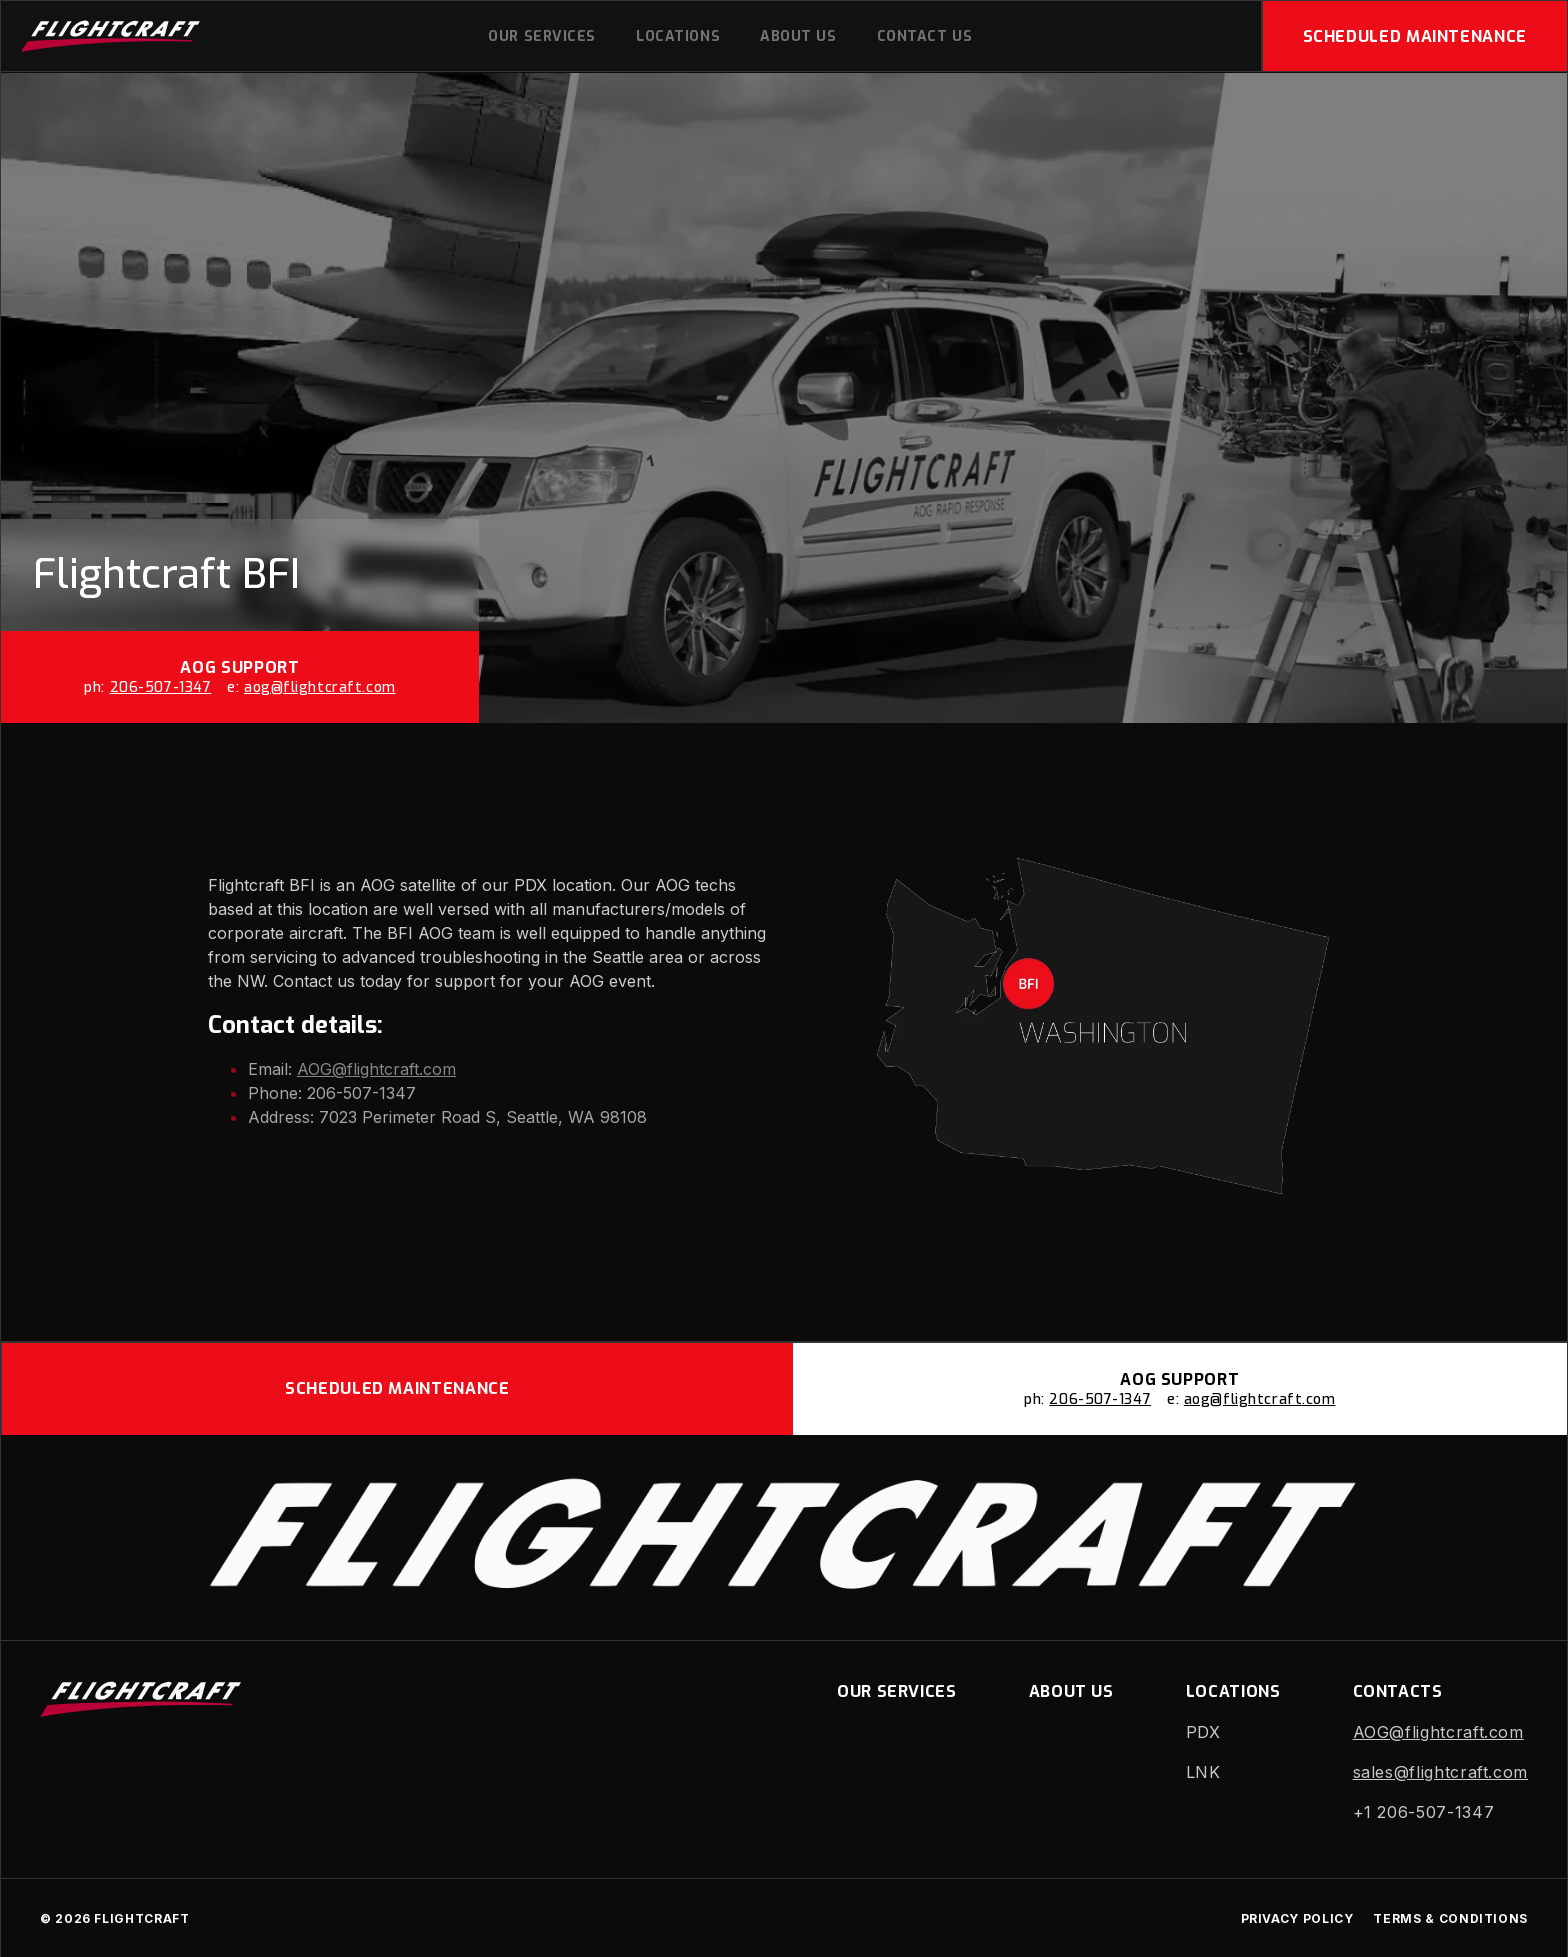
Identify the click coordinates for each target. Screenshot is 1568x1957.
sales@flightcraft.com (1440, 1772)
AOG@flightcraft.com (376, 1069)
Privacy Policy (1297, 1918)
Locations (678, 36)
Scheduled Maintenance (1415, 36)
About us (798, 36)
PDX (1203, 1732)
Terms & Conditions (1450, 1918)
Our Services (542, 36)
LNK (1203, 1772)
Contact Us (925, 36)
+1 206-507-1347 (1424, 1812)
